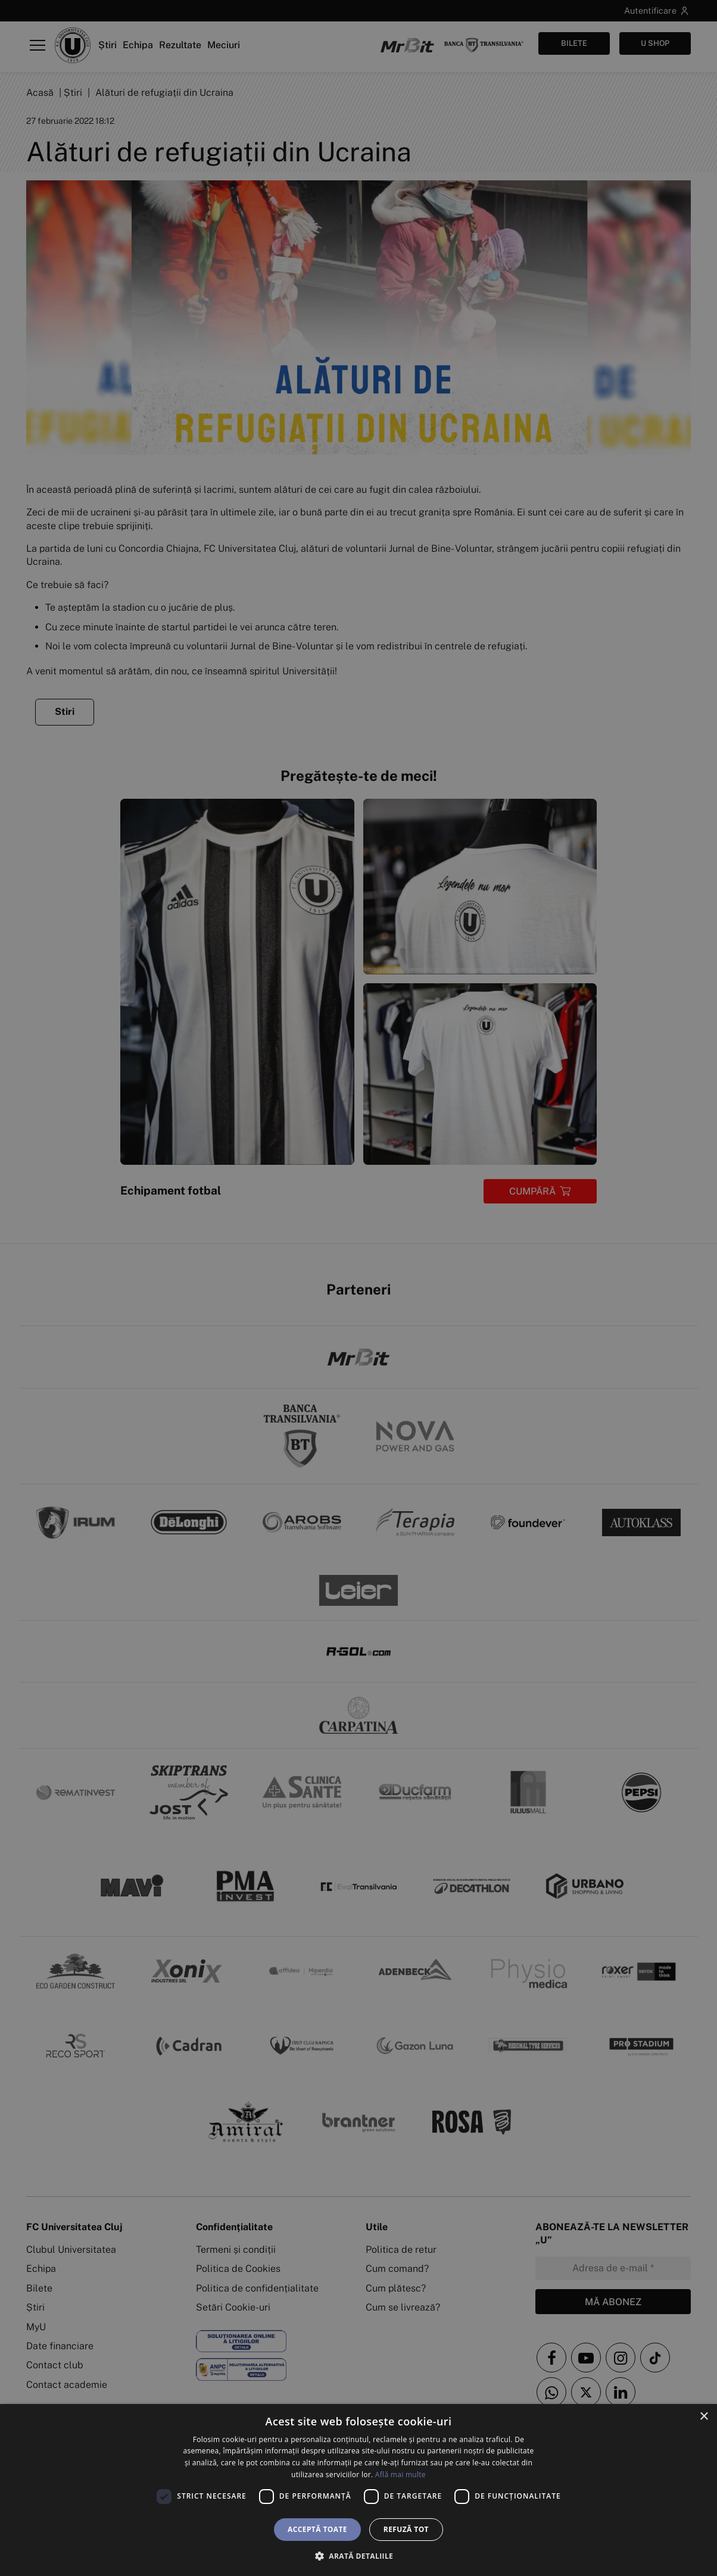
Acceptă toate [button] (317, 2529)
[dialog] (358, 2490)
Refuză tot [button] (406, 2529)
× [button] (703, 2416)
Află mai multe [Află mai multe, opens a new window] (400, 2474)
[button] (358, 2556)
